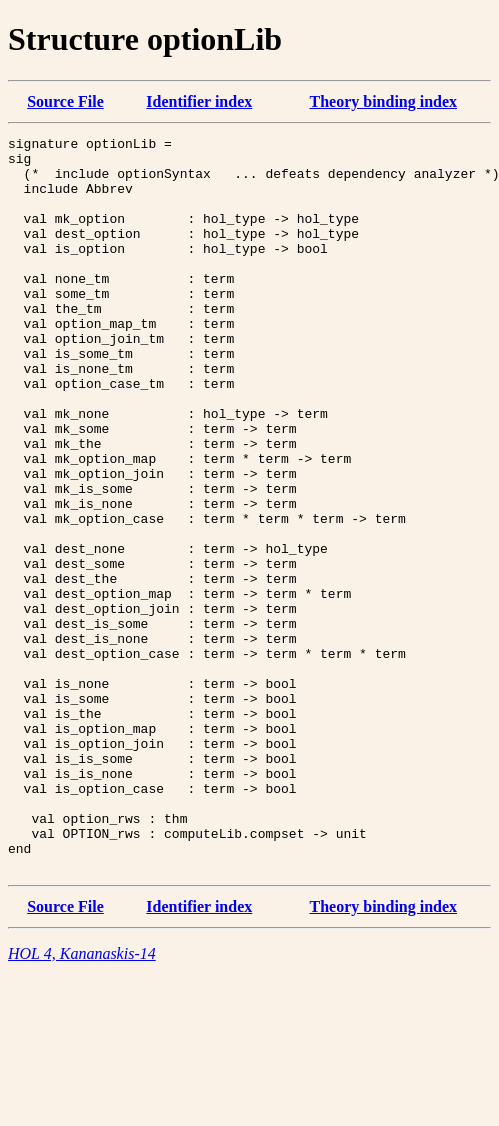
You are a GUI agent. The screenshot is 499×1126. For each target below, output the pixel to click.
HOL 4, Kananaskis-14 (82, 1100)
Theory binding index (383, 101)
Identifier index (199, 101)
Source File (65, 101)
